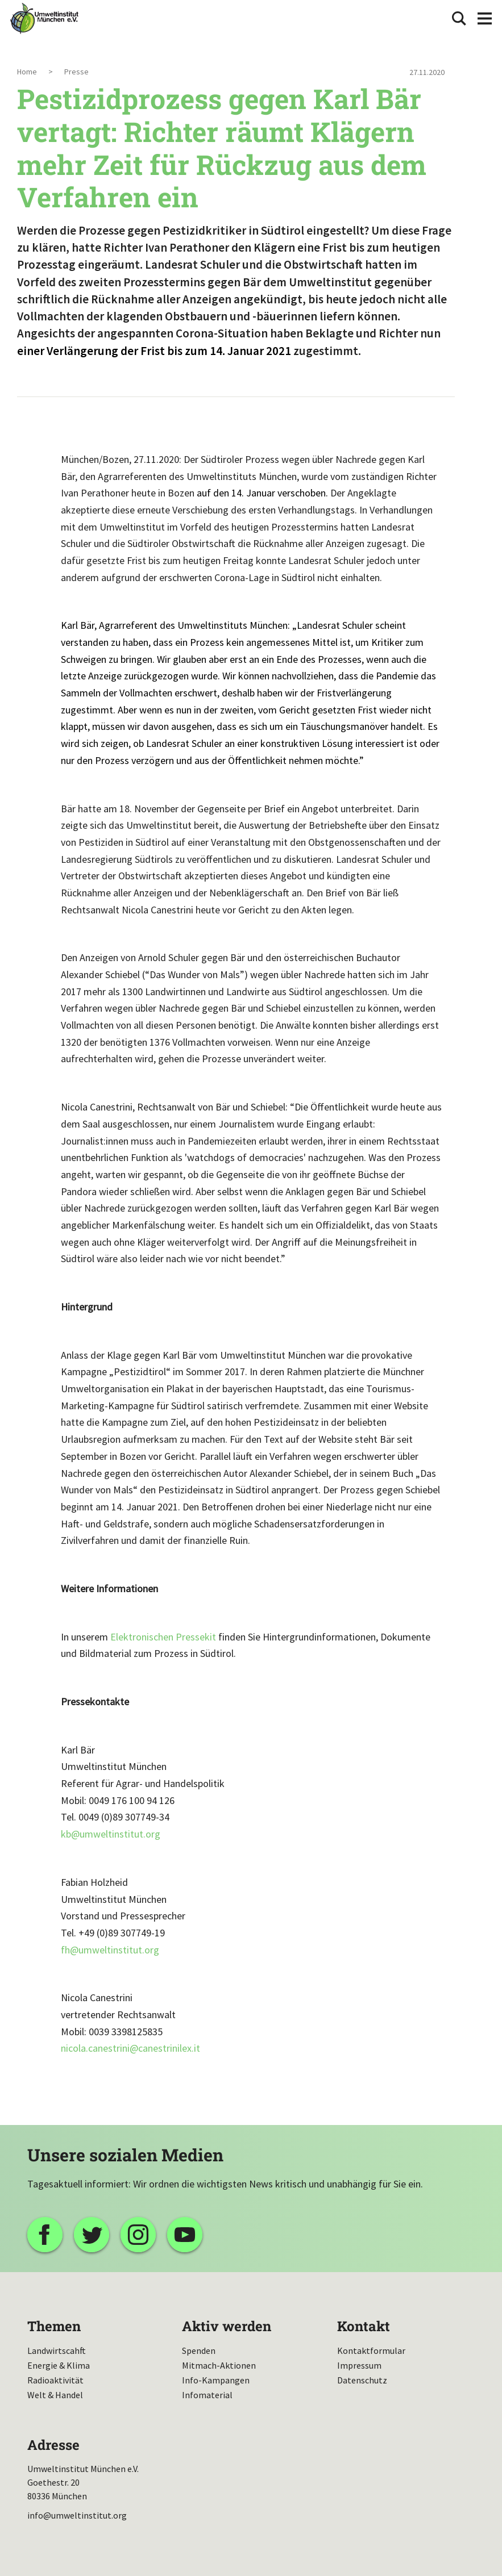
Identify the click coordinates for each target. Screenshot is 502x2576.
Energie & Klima (58, 2365)
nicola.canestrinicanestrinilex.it (130, 2048)
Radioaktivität (55, 2380)
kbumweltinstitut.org (110, 1833)
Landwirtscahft (56, 2350)
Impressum (359, 2365)
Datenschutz (362, 2380)
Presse (76, 71)
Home (27, 71)
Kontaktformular (371, 2350)
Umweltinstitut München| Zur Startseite (44, 18)
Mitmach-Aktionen (219, 2365)
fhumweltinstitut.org (110, 1949)
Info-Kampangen (216, 2380)
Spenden (198, 2350)
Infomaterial (207, 2394)
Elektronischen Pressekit (163, 1636)
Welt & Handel (55, 2394)
